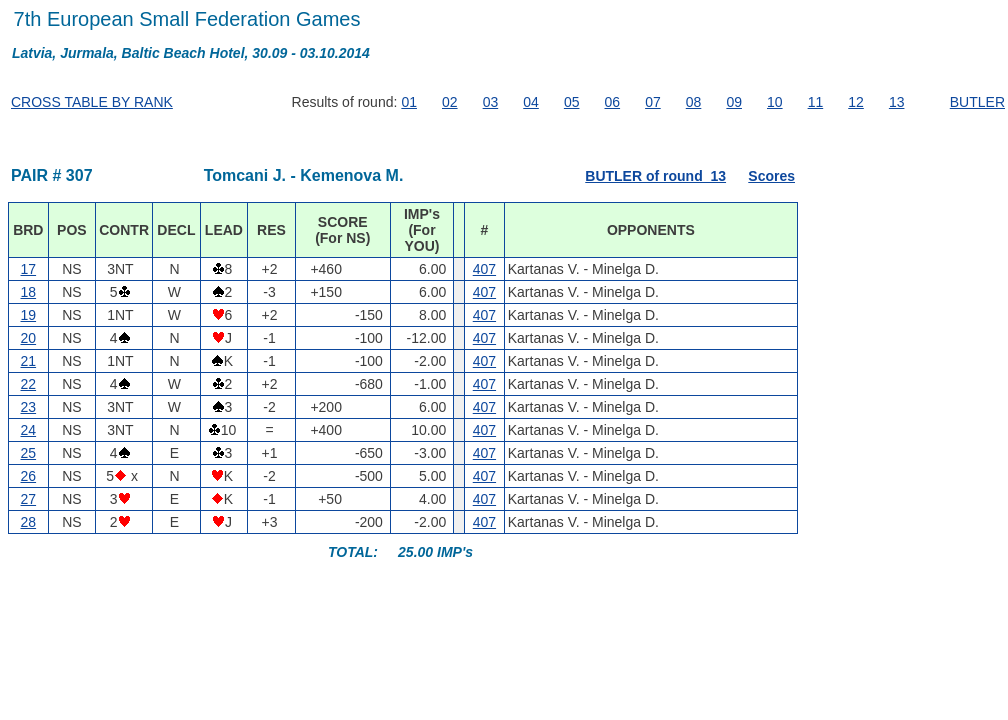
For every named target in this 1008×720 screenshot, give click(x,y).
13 (897, 102)
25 (29, 453)
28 (29, 522)
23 (29, 407)
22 (29, 384)
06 (613, 102)
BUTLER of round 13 (655, 176)
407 (484, 269)
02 (450, 102)
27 (29, 499)
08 (694, 102)
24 (29, 430)
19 (29, 315)
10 (775, 102)
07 (653, 102)
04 (531, 102)
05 (572, 102)
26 (29, 476)
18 (29, 292)
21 (29, 361)
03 (491, 102)
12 (856, 102)
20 (29, 338)
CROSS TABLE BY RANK (92, 102)
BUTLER (977, 102)
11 (816, 102)
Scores (771, 176)
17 (29, 269)
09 (734, 102)
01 (409, 102)
